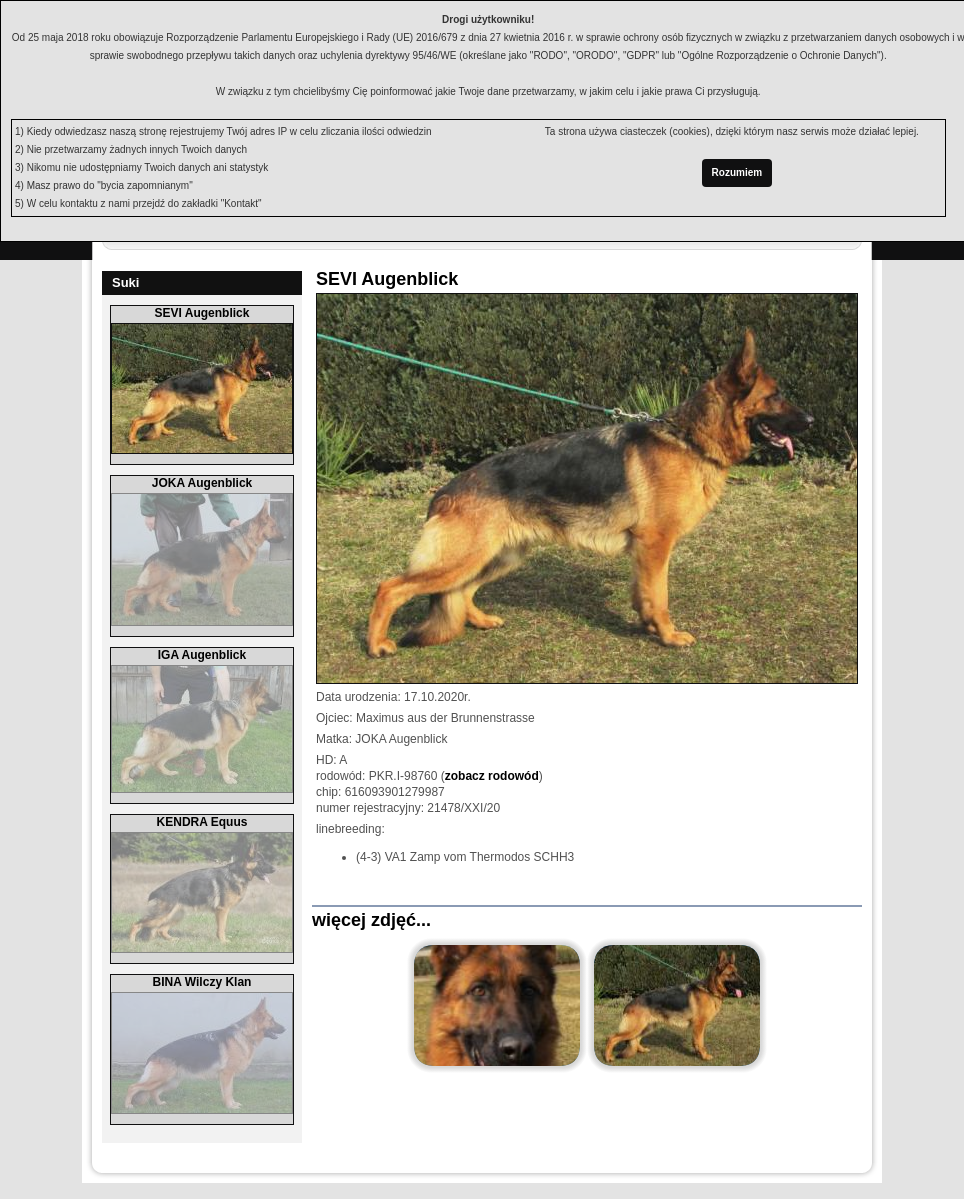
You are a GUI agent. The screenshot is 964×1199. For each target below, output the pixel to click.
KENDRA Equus (202, 822)
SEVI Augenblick (202, 313)
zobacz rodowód (492, 776)
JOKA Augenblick (202, 483)
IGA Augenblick (202, 655)
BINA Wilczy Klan (202, 982)
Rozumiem (737, 172)
